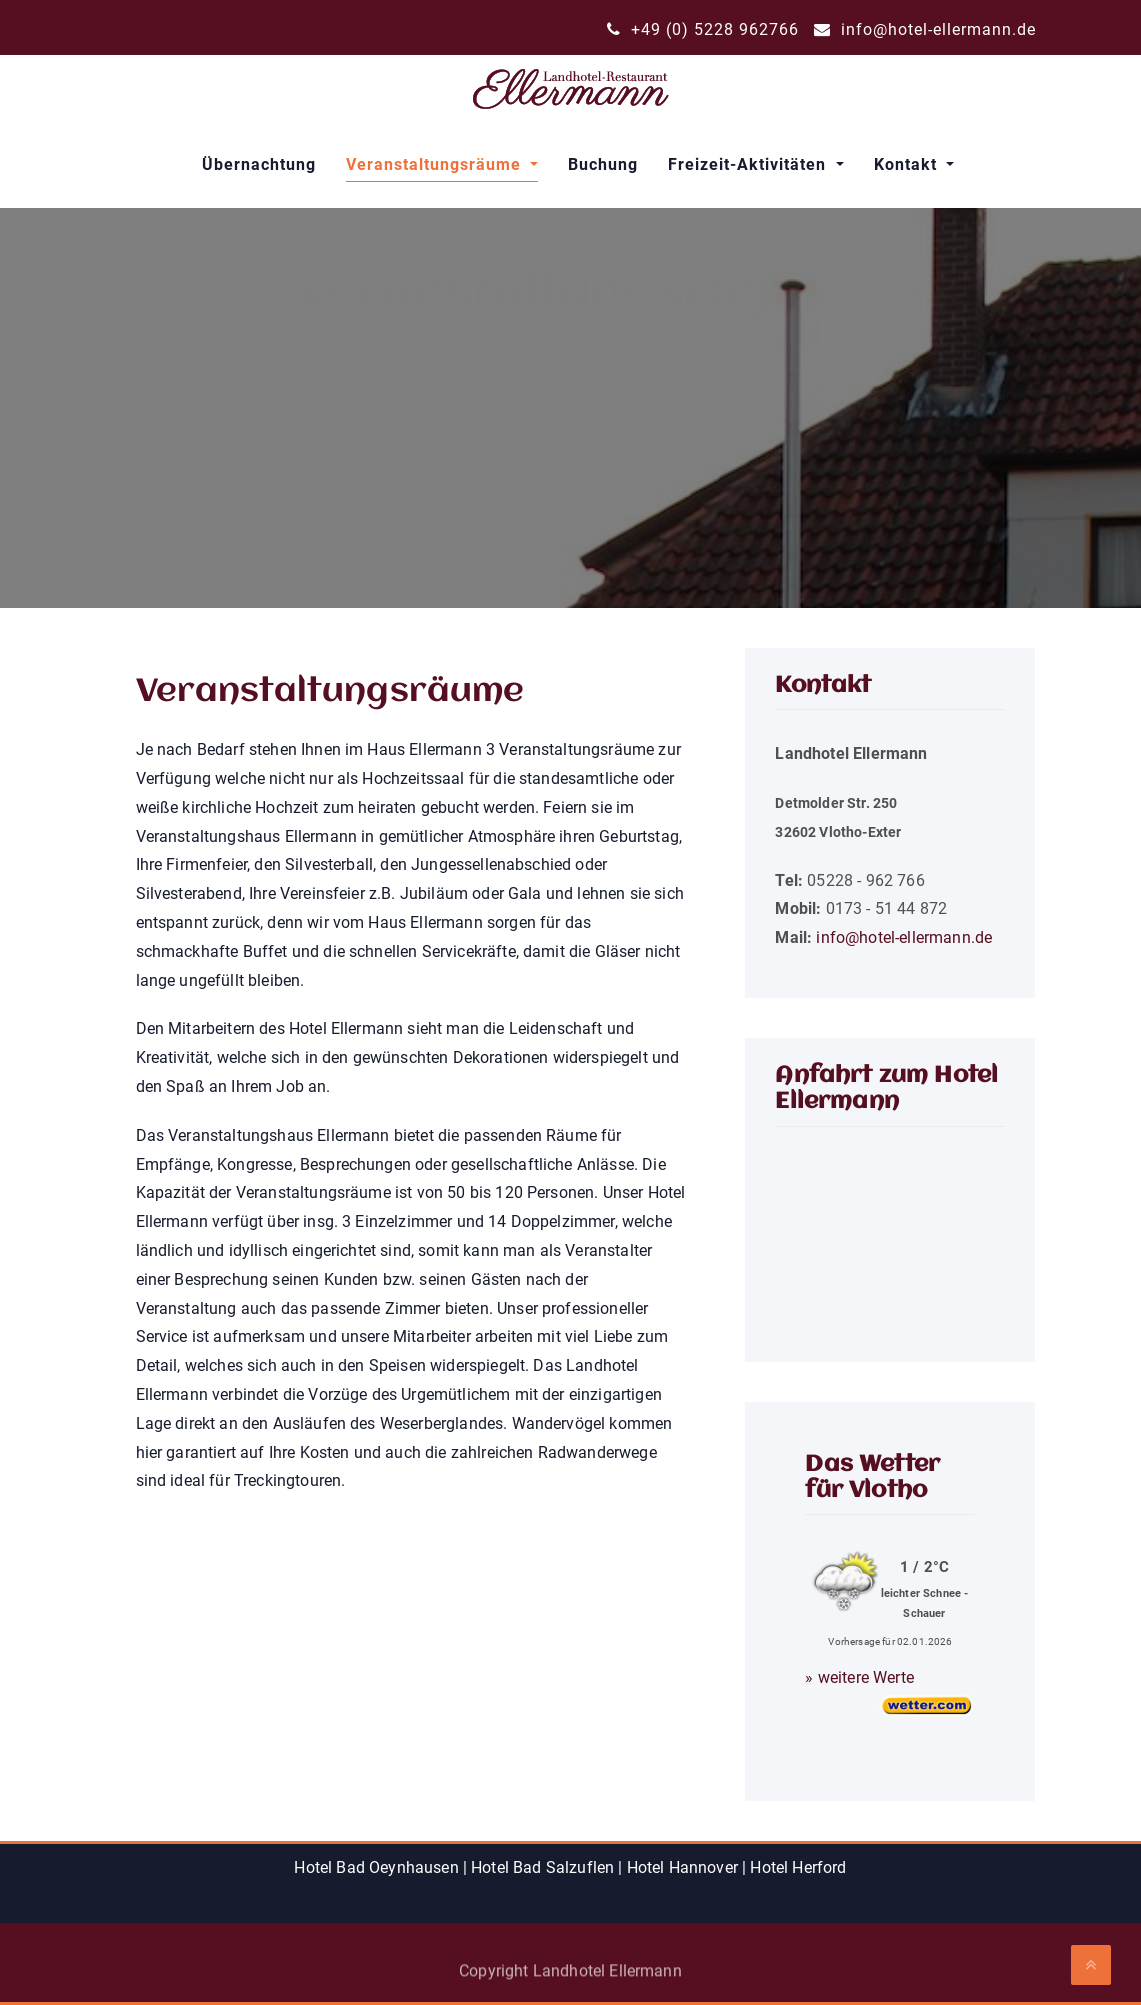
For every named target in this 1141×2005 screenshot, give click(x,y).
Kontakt (908, 164)
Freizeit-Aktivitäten (749, 164)
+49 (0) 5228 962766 (703, 29)
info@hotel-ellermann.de (925, 29)
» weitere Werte (859, 1677)
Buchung (603, 164)
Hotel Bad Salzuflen (542, 1867)
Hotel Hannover (682, 1867)
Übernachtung (259, 164)
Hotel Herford (798, 1867)
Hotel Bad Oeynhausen (376, 1867)
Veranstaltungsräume (436, 164)
